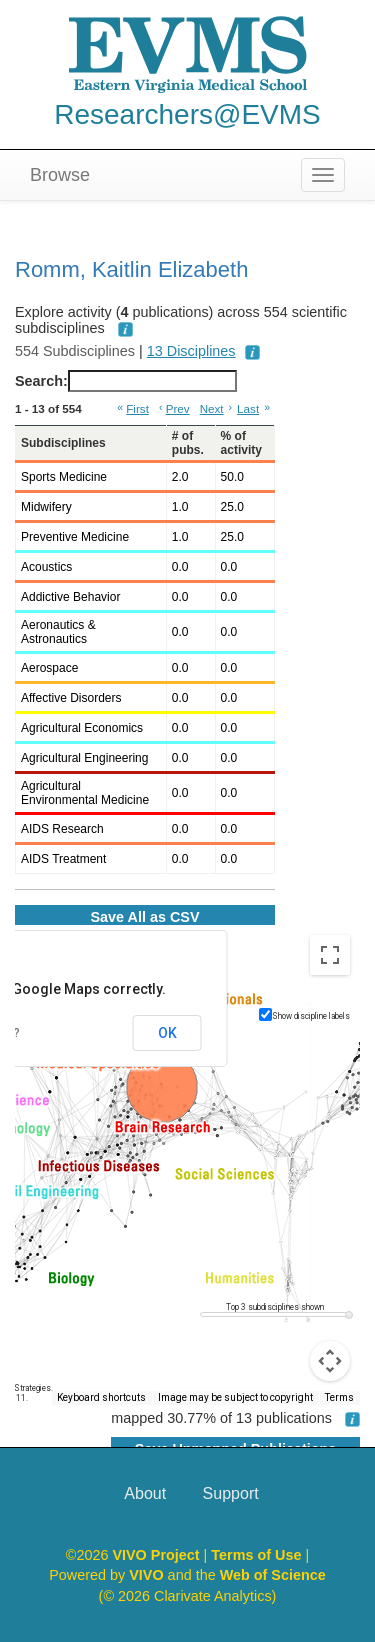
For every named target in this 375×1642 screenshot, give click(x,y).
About (145, 1493)
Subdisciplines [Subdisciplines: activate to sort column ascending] (63, 443)
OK (167, 1033)
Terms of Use (258, 1555)
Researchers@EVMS (187, 114)
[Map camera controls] (330, 1361)
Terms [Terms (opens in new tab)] (339, 1397)
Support (231, 1493)
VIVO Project (157, 1555)
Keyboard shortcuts (101, 1397)
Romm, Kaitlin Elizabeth (131, 269)
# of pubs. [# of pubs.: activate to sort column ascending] (188, 443)
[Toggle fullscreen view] (330, 955)
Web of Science (273, 1575)
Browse (60, 175)
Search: (126, 381)
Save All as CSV (144, 917)
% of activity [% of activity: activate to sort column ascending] (241, 443)
